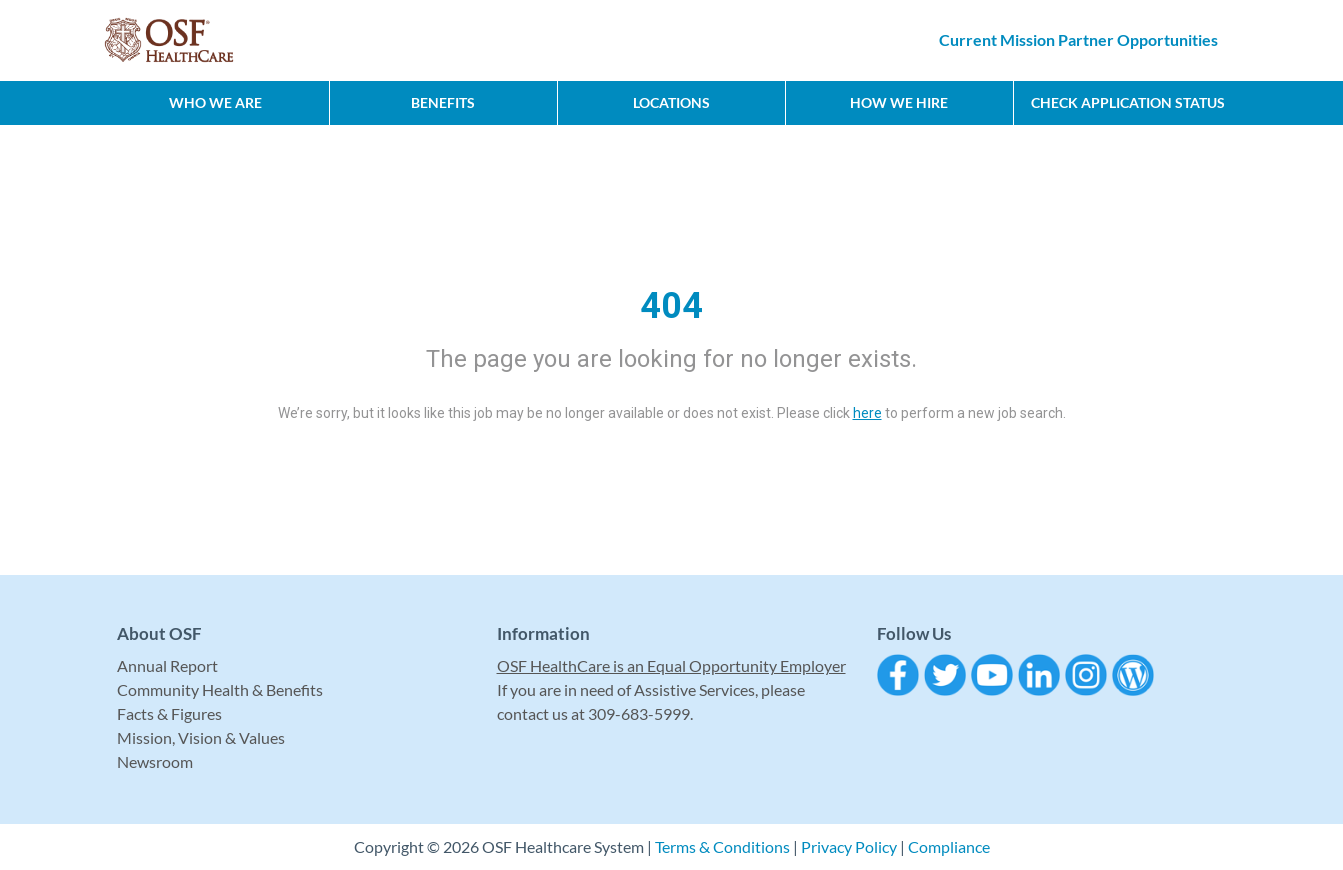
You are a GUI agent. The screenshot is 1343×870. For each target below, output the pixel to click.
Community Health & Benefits (220, 689)
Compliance (949, 846)
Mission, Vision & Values (201, 737)
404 (671, 306)
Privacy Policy (849, 846)
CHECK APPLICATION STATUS (1128, 102)
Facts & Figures (169, 713)
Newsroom (155, 761)
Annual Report (167, 665)
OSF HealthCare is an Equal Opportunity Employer (671, 665)
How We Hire (899, 102)
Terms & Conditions (722, 846)
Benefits (443, 102)
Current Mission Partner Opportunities (1078, 39)
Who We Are (215, 102)
